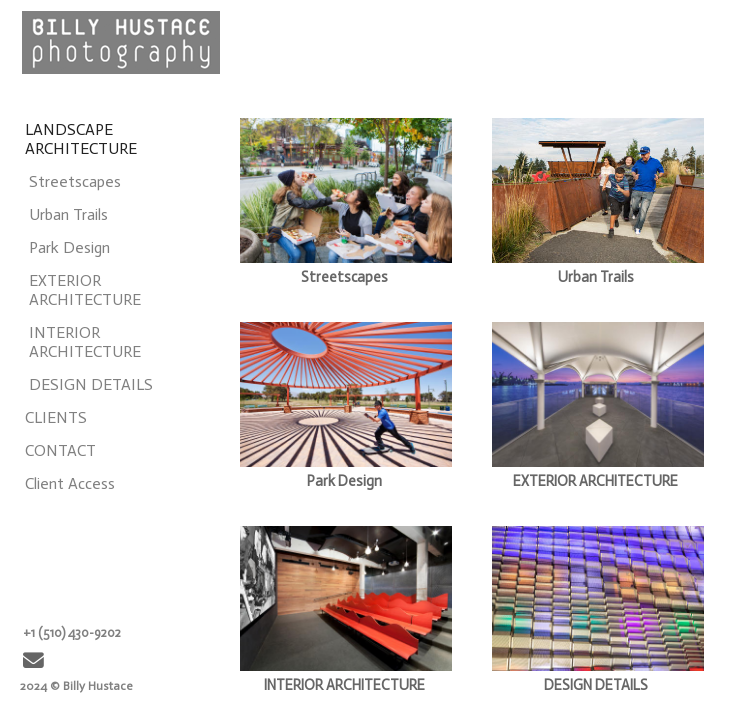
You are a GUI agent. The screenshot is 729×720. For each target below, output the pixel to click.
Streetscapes (75, 181)
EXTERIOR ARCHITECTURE (85, 290)
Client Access (70, 483)
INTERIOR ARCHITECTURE (85, 342)
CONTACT (60, 450)
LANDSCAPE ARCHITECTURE (81, 139)
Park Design (69, 247)
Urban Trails (68, 214)
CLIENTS (56, 417)
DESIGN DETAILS (91, 384)
